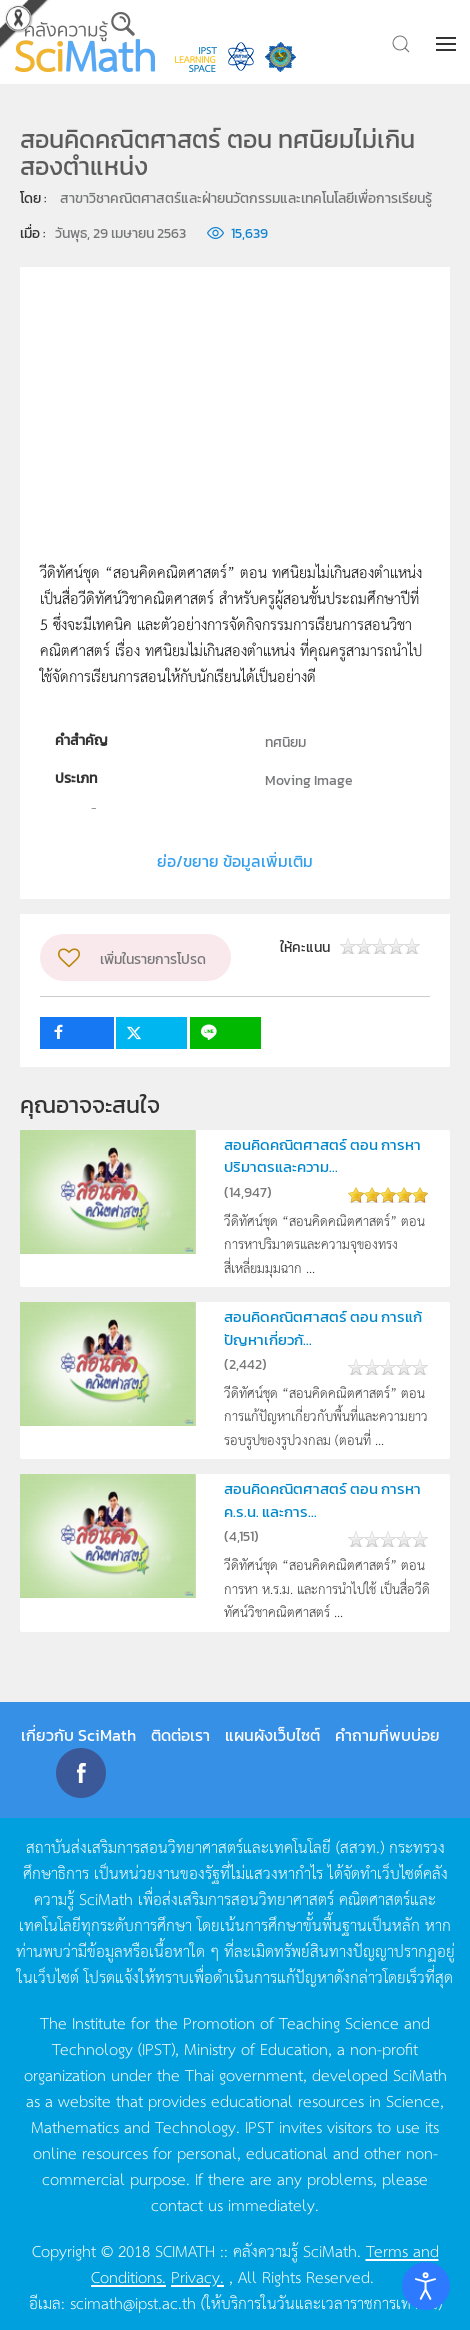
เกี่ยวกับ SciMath (78, 1735)
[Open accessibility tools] (426, 2286)
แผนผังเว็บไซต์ (272, 1735)
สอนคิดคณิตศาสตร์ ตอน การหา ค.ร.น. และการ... (322, 1499)
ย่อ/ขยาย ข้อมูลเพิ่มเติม (235, 861)
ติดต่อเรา (180, 1735)
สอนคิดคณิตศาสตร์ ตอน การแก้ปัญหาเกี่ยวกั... (323, 1327)
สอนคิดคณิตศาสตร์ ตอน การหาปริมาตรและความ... (322, 1155)
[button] (448, 44)
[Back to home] (85, 42)
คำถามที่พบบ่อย (387, 1735)
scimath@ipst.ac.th (133, 2302)
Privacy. (197, 2276)
